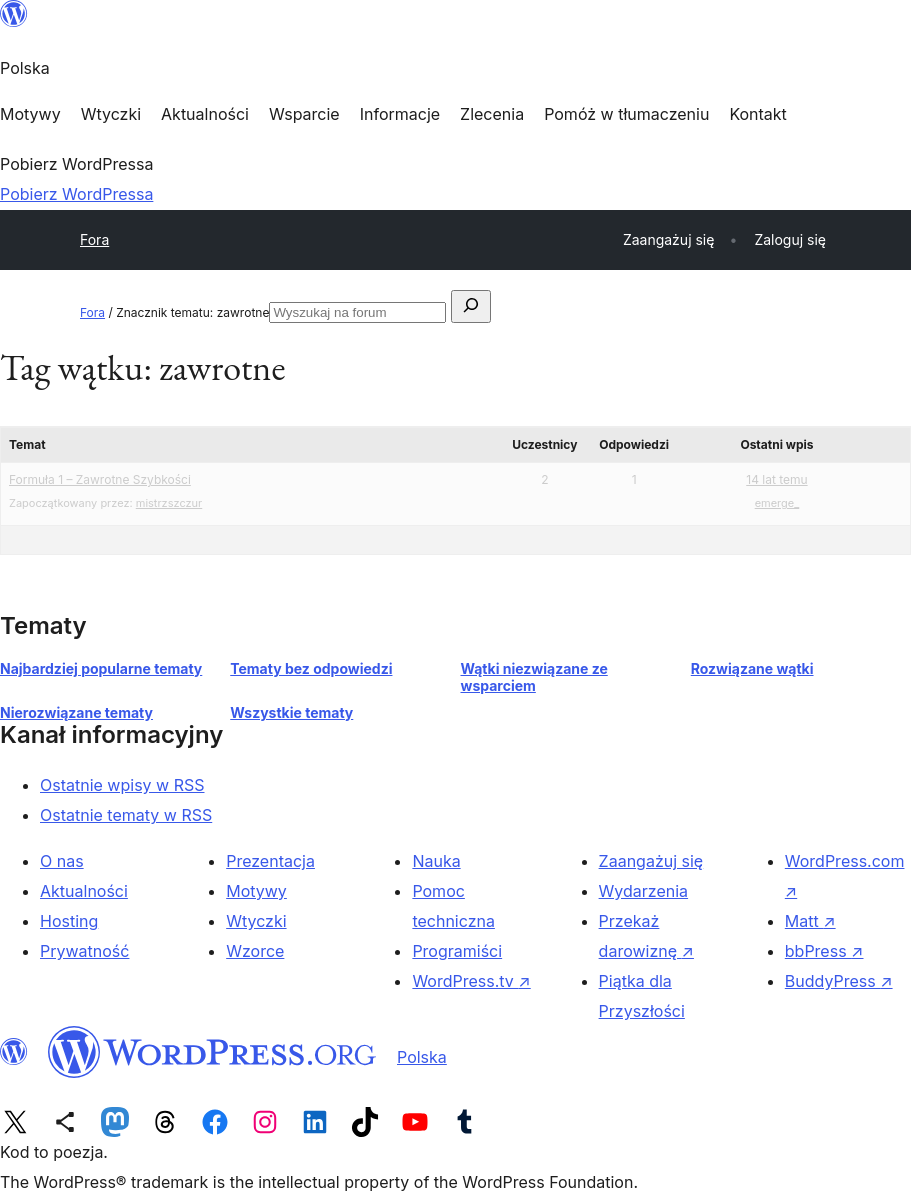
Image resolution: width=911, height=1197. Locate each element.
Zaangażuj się (651, 861)
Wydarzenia (644, 891)
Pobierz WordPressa (76, 194)
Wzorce (255, 951)
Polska (422, 1057)
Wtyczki (256, 921)
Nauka (436, 861)
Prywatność (84, 951)
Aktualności (84, 891)
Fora (94, 239)
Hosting (69, 921)
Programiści (457, 951)
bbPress (824, 951)
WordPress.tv (471, 981)
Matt (810, 921)
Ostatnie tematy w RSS (126, 815)
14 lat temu (776, 479)
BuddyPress (839, 981)
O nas (62, 861)
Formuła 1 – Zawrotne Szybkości (100, 479)
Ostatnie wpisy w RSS (122, 785)
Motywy (256, 891)
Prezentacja (270, 861)
